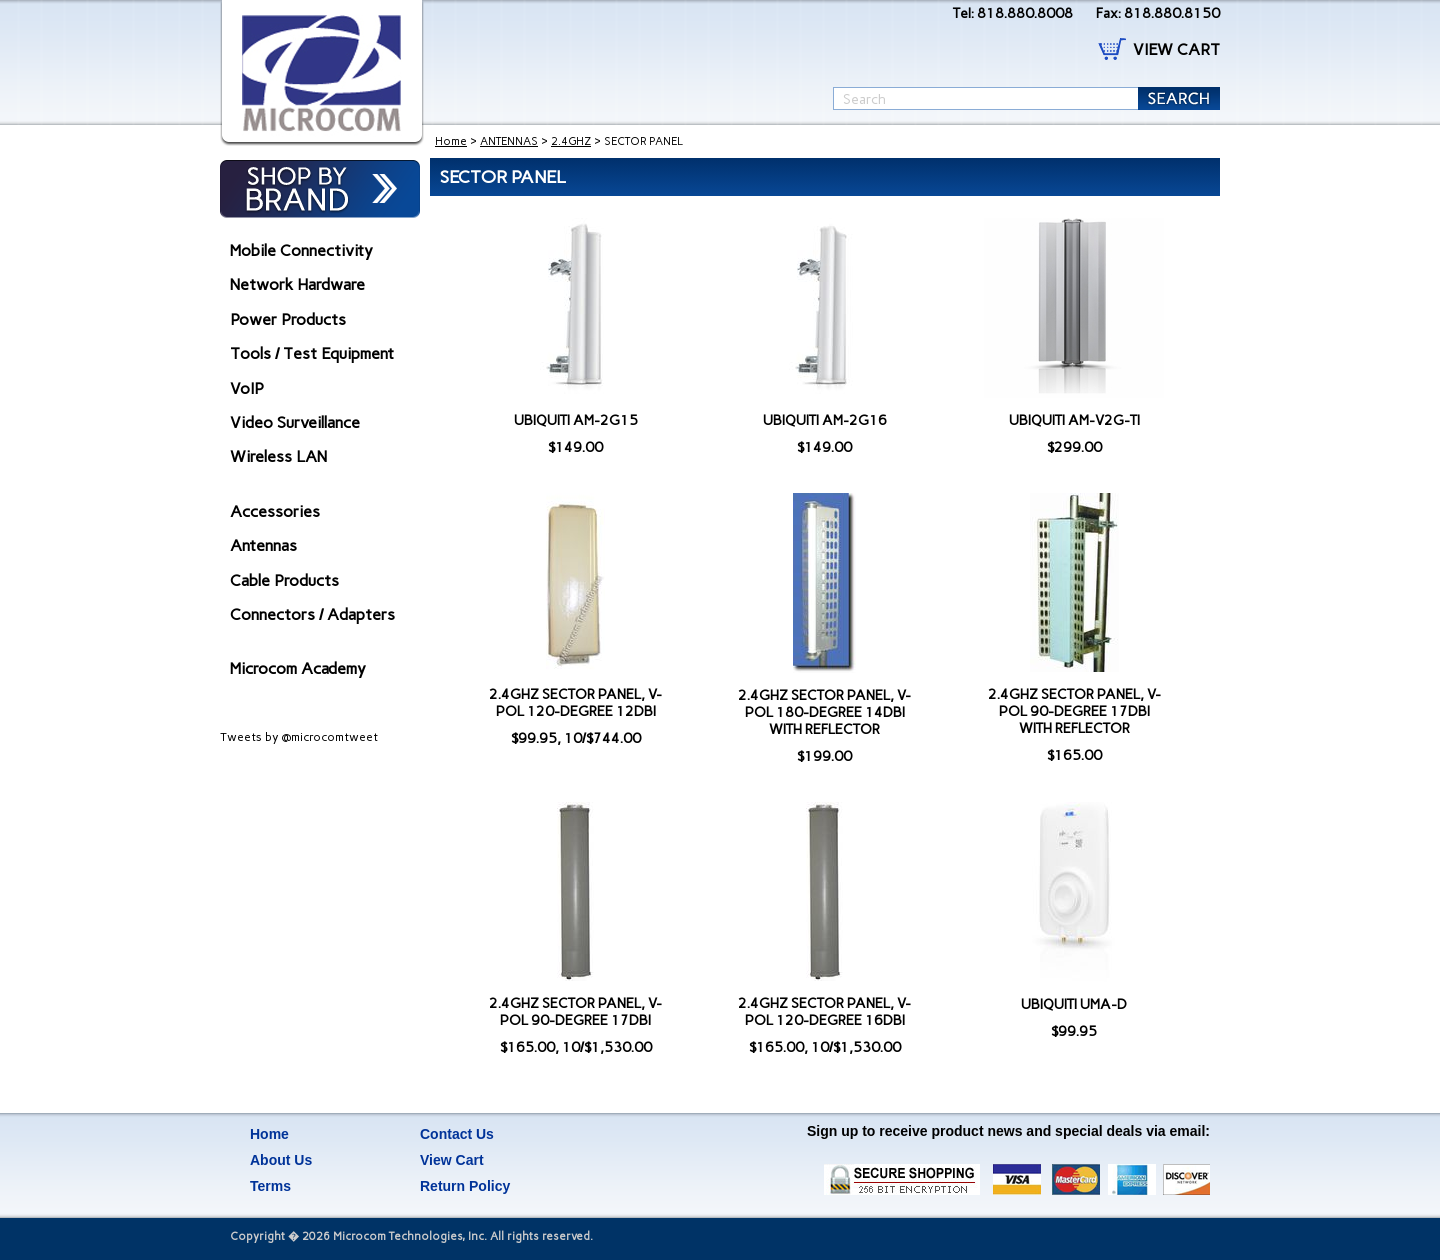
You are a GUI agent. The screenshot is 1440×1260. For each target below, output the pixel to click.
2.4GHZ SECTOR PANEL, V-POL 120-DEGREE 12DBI (575, 703)
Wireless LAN (278, 456)
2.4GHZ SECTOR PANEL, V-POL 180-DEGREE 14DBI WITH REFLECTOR (824, 712)
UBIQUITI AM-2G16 (825, 420)
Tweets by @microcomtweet (299, 737)
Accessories (275, 511)
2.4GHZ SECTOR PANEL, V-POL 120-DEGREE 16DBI (824, 1012)
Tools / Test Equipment (312, 353)
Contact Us (457, 1134)
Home (451, 141)
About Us (281, 1160)
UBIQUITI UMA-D (1074, 1004)
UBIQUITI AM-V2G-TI (1074, 420)
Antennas (263, 545)
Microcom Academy (298, 668)
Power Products (288, 319)
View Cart (452, 1160)
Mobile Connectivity (301, 250)
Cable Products (284, 580)
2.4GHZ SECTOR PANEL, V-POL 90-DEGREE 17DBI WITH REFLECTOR (1074, 711)
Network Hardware (297, 284)
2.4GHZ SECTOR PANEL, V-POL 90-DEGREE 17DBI (575, 1012)
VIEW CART (1176, 49)
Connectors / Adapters (312, 614)
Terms (270, 1186)
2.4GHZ (571, 141)
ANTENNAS (509, 141)
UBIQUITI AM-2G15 (576, 420)
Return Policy (465, 1186)
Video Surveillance (295, 422)
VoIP (247, 388)
